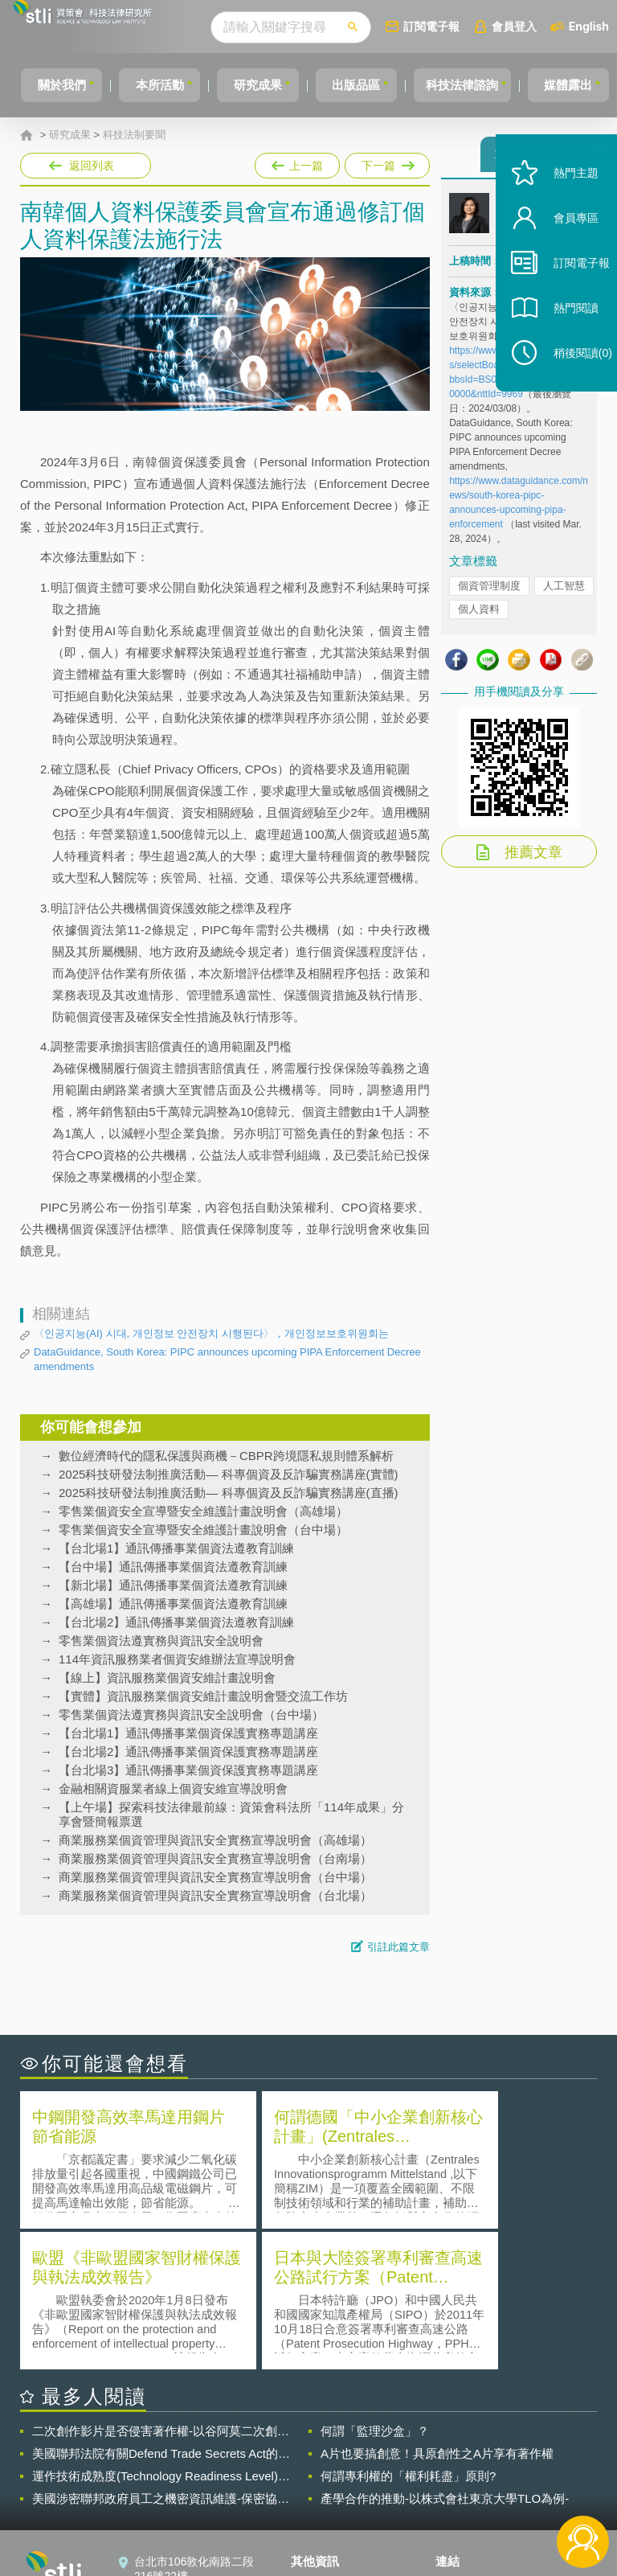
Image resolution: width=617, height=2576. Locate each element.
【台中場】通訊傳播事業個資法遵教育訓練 (173, 1566)
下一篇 (386, 162)
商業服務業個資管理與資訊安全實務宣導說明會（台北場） (215, 1895)
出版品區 (368, 85)
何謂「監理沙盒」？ (375, 2288)
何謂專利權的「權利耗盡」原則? (408, 2333)
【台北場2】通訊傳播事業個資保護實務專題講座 (188, 1751)
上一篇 (297, 162)
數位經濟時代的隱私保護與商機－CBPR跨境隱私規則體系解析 (226, 1455)
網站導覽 (322, 2510)
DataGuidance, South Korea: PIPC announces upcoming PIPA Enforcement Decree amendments (227, 1359)
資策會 (462, 2442)
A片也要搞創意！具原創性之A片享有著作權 (437, 2310)
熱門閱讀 (562, 338)
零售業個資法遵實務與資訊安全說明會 (161, 1640)
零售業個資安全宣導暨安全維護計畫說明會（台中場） (203, 1529)
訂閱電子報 (461, 26)
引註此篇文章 (398, 1947)
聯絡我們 (322, 2487)
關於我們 (52, 85)
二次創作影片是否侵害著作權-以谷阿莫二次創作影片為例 (160, 2288)
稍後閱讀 (569, 383)
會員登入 (543, 26)
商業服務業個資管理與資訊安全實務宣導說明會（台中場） (215, 1877)
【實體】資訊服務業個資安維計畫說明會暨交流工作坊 (203, 1696)
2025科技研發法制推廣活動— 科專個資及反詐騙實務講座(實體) (228, 1474)
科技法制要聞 (134, 135)
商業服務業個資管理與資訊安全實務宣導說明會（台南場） (215, 1858)
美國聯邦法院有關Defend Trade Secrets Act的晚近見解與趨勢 (161, 2310)
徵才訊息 (322, 2465)
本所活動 (157, 85)
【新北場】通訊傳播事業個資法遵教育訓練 (173, 1585)
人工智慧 (564, 593)
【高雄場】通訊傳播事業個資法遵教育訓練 (173, 1603)
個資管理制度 (489, 593)
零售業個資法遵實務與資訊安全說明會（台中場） (191, 1714)
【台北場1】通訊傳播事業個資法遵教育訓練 (176, 1548)
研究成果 (263, 85)
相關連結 (525, 2442)
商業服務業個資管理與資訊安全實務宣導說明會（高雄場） (215, 1840)
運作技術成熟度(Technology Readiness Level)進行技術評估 (161, 2333)
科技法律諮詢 (481, 85)
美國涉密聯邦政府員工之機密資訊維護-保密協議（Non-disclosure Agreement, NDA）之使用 (160, 2355)
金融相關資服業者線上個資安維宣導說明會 (173, 1788)
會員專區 (562, 248)
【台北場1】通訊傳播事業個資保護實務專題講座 (188, 1733)
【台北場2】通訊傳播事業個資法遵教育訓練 (176, 1622)
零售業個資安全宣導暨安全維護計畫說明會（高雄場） (203, 1511)
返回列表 (91, 165)
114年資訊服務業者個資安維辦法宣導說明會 (177, 1659)
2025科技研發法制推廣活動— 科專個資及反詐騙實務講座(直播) (228, 1492)
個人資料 (479, 616)
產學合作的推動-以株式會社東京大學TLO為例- (445, 2355)
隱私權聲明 (328, 2442)
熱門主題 (562, 203)
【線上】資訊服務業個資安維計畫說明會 (167, 1677)
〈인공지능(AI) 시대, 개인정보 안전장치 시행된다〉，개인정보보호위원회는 (211, 1333)
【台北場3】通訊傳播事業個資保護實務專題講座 (188, 1770)
